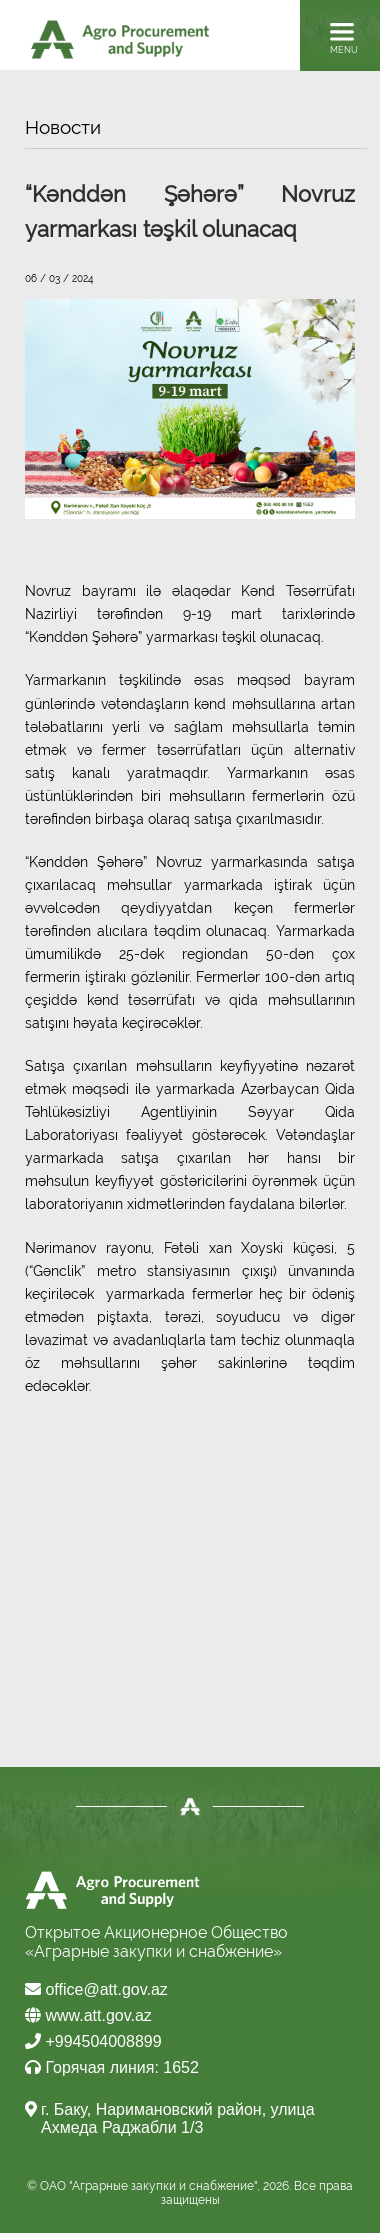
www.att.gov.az (88, 2015)
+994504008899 (93, 2041)
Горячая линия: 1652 (112, 2067)
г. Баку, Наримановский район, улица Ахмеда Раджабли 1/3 (178, 2118)
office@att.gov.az (96, 1989)
